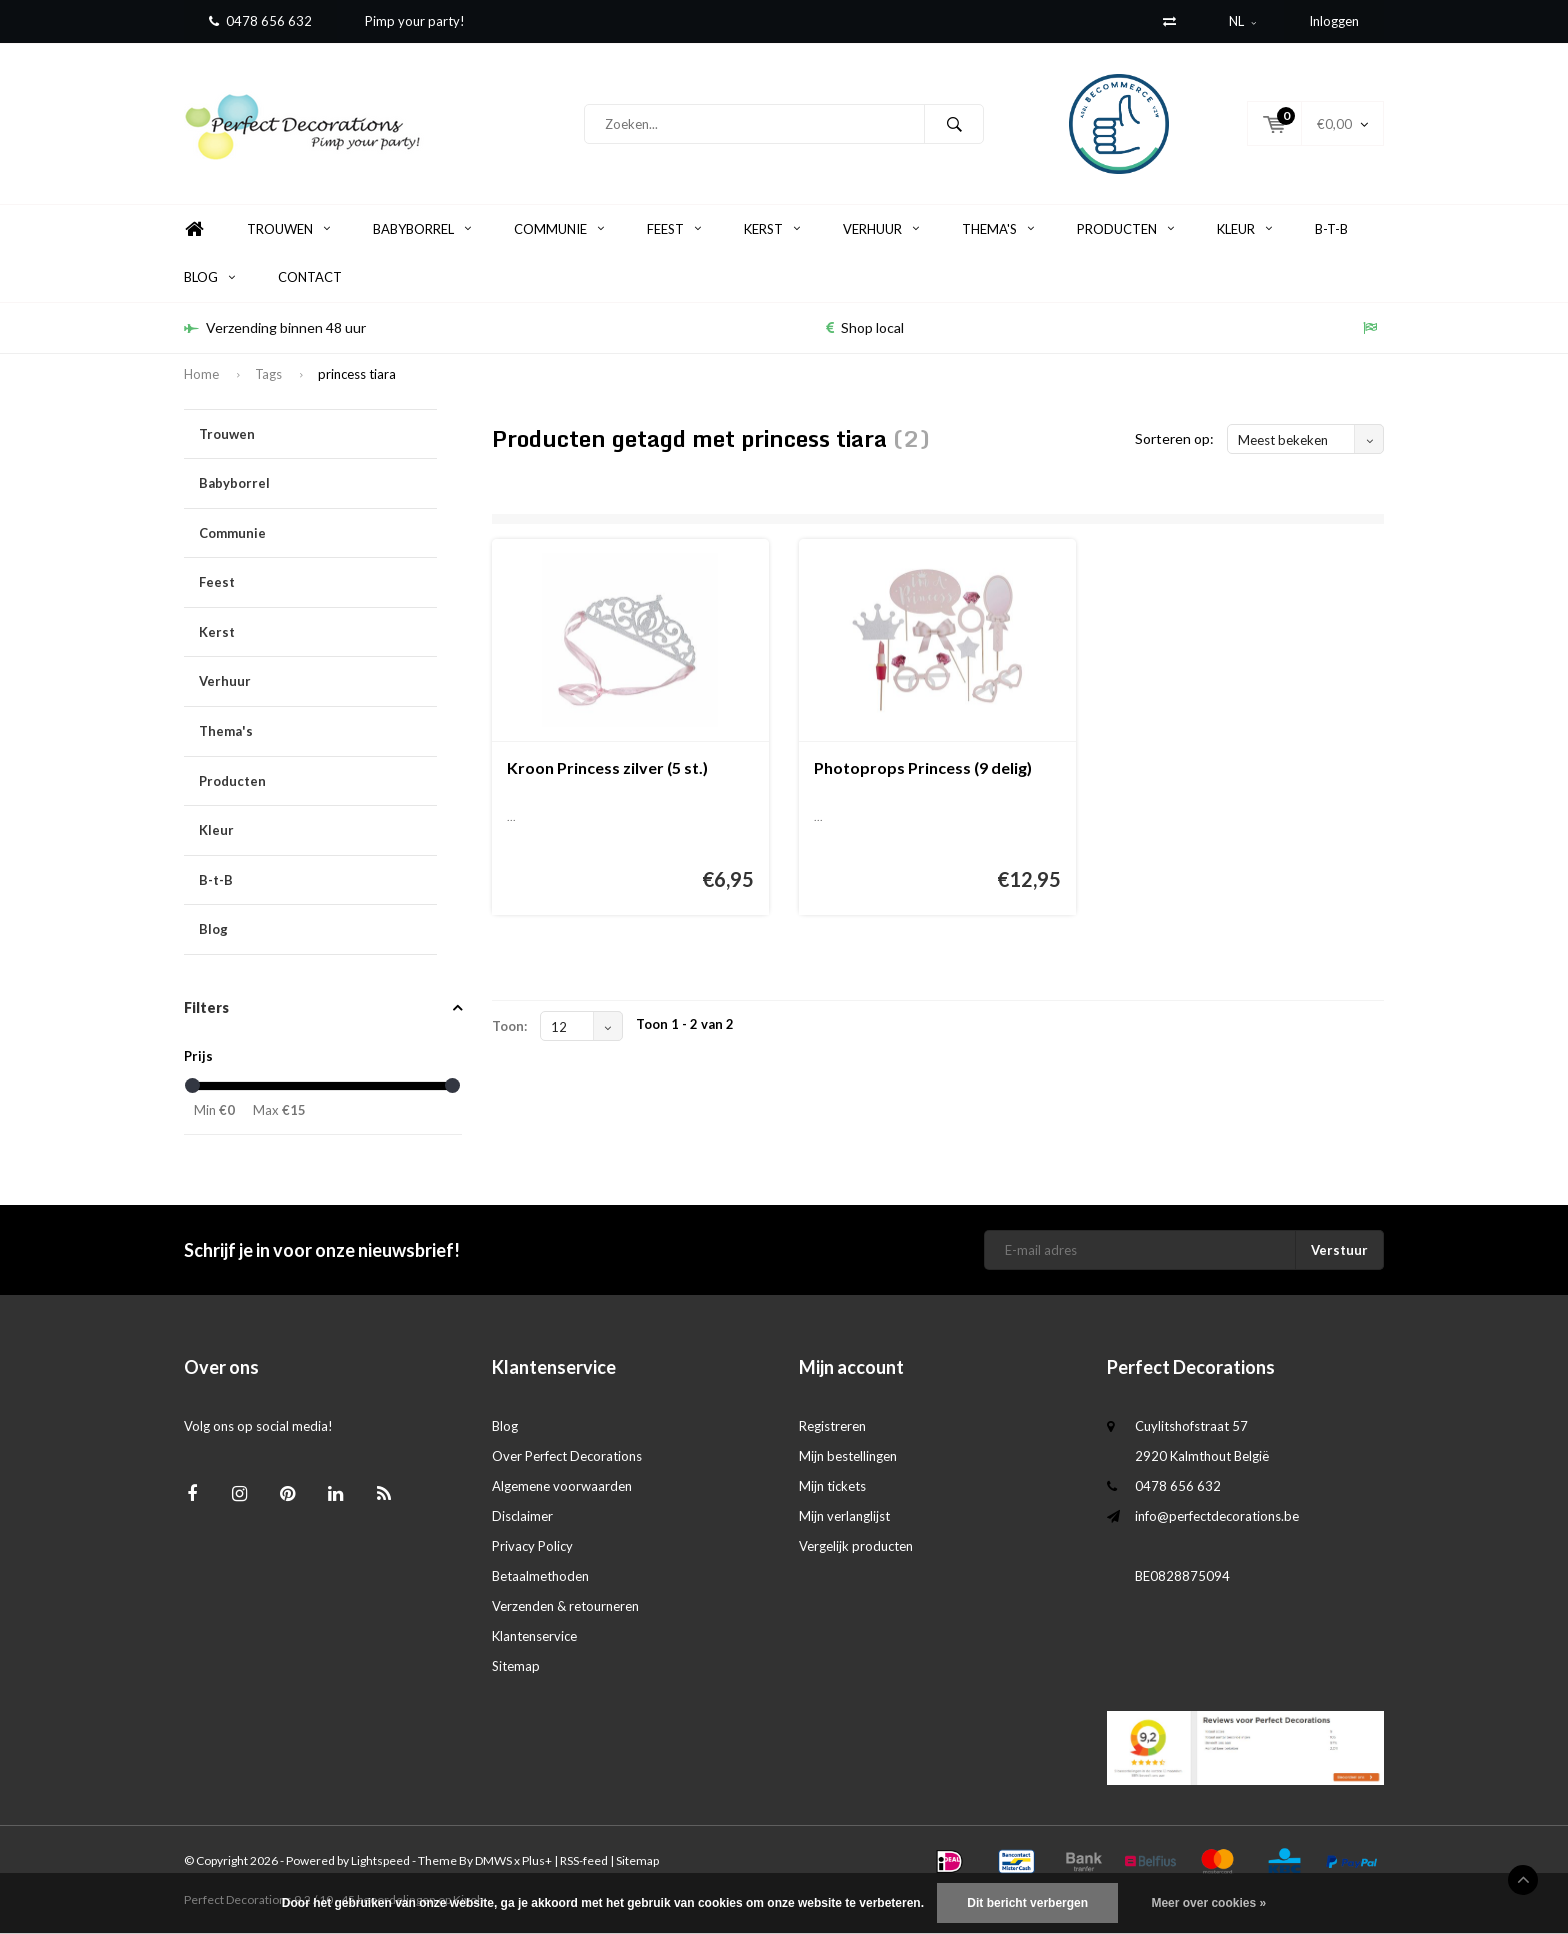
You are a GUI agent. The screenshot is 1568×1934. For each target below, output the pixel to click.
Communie (559, 229)
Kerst (772, 229)
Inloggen (1334, 21)
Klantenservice (534, 1636)
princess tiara (357, 374)
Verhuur (881, 229)
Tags (268, 374)
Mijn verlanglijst (844, 1516)
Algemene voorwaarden (562, 1486)
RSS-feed (584, 1860)
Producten (1125, 229)
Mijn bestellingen (848, 1456)
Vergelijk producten (856, 1546)
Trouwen (288, 229)
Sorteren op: (1174, 438)
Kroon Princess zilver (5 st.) (607, 767)
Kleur (1244, 229)
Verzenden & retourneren (565, 1606)
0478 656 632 (260, 21)
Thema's (998, 229)
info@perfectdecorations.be (1217, 1516)
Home (194, 229)
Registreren (832, 1426)
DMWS (493, 1860)
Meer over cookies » (1208, 1903)
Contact (310, 277)
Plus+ (537, 1860)
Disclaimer (522, 1516)
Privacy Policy (532, 1546)
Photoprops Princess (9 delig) (923, 767)
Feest (674, 229)
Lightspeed (380, 1860)
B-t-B (1331, 229)
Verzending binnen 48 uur (275, 327)
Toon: (509, 1026)
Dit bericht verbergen (1027, 1903)
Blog (209, 277)
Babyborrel (422, 229)
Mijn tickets (832, 1486)
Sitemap (516, 1666)
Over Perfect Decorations (567, 1456)
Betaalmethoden (540, 1576)
